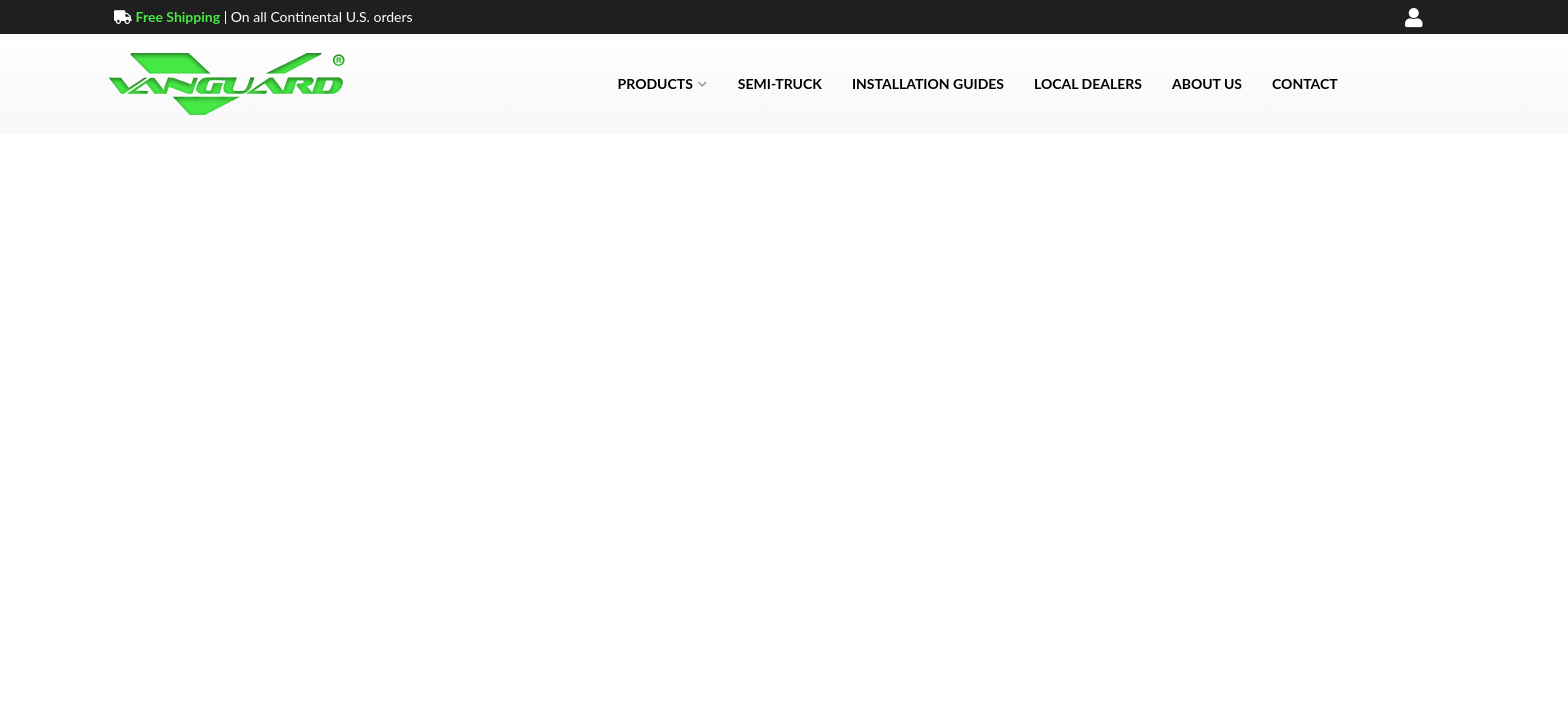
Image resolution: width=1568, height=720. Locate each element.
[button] (663, 84)
